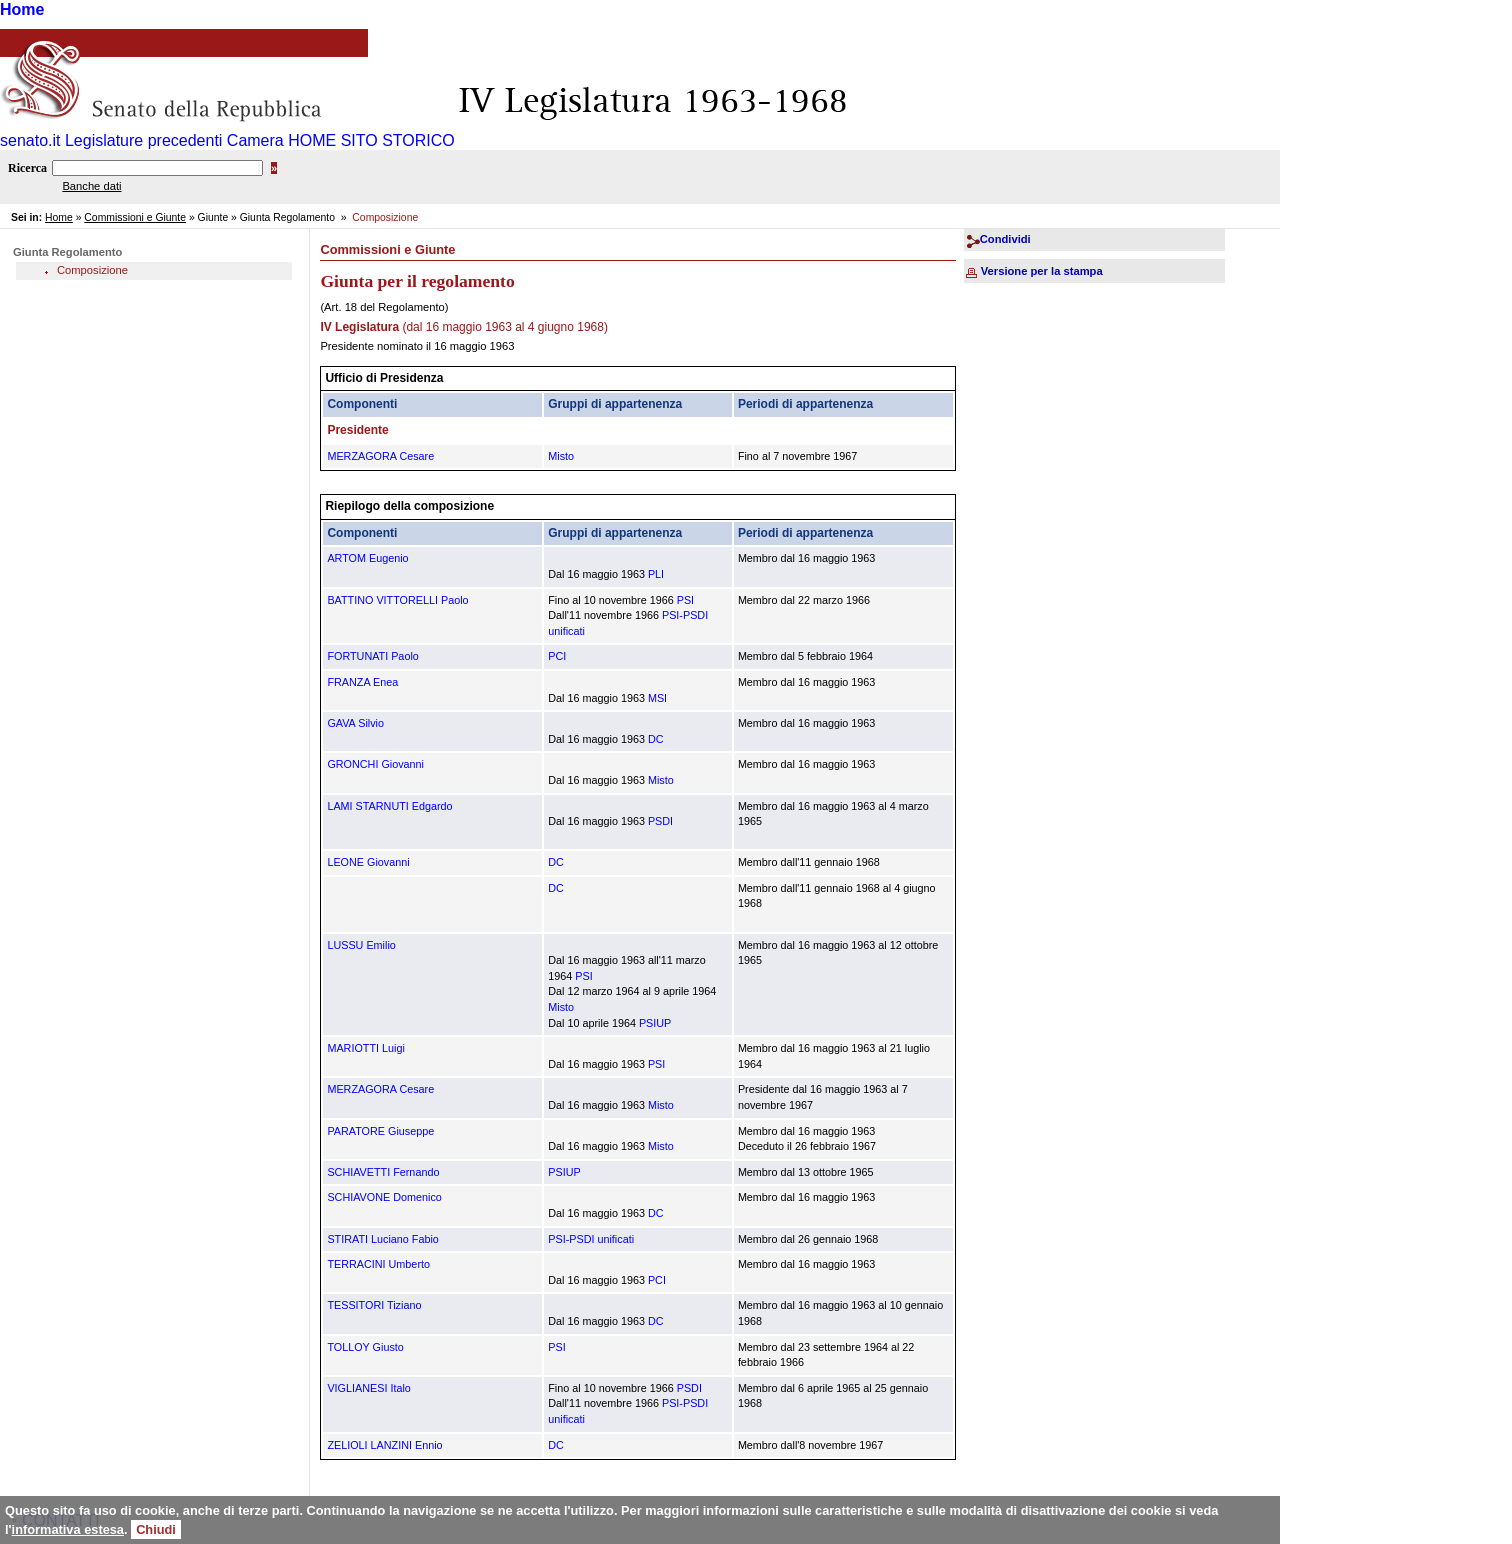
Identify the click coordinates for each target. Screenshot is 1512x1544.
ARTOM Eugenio (367, 558)
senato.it (30, 140)
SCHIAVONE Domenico (384, 1197)
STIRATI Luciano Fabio (382, 1239)
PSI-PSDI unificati (591, 1239)
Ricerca (27, 168)
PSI (685, 600)
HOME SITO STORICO (371, 140)
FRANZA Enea (362, 682)
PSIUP (655, 1023)
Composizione (92, 270)
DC (656, 739)
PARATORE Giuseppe (380, 1131)
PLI (656, 574)
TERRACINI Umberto (378, 1264)
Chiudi (156, 1529)
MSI (657, 698)
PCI (557, 656)
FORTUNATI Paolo (372, 656)
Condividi (1005, 239)
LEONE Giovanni (368, 862)
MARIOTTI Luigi (365, 1048)
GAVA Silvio (355, 723)
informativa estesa (68, 1529)
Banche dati (91, 186)
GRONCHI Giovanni (375, 764)
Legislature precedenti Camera (174, 140)
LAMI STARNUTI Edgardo (389, 806)
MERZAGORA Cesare (380, 456)
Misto (561, 456)
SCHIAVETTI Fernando (383, 1172)
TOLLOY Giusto (365, 1347)
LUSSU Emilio (361, 945)
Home (22, 9)
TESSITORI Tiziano (374, 1305)
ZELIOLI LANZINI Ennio (384, 1445)
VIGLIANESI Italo (368, 1388)
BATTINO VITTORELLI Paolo (397, 600)
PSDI (660, 821)
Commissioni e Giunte (135, 217)
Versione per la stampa (1042, 271)
